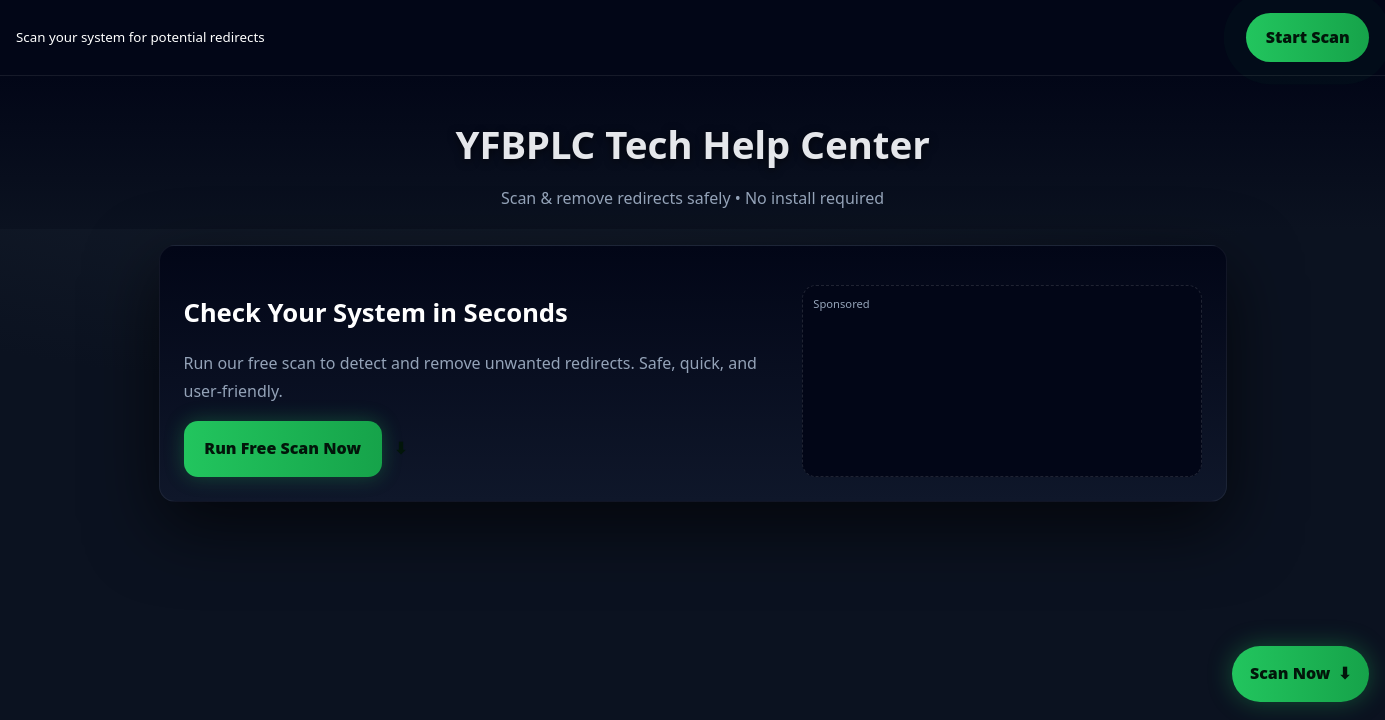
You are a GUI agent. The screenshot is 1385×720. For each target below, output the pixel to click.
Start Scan (1308, 37)
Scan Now (1290, 673)
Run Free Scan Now (282, 448)
